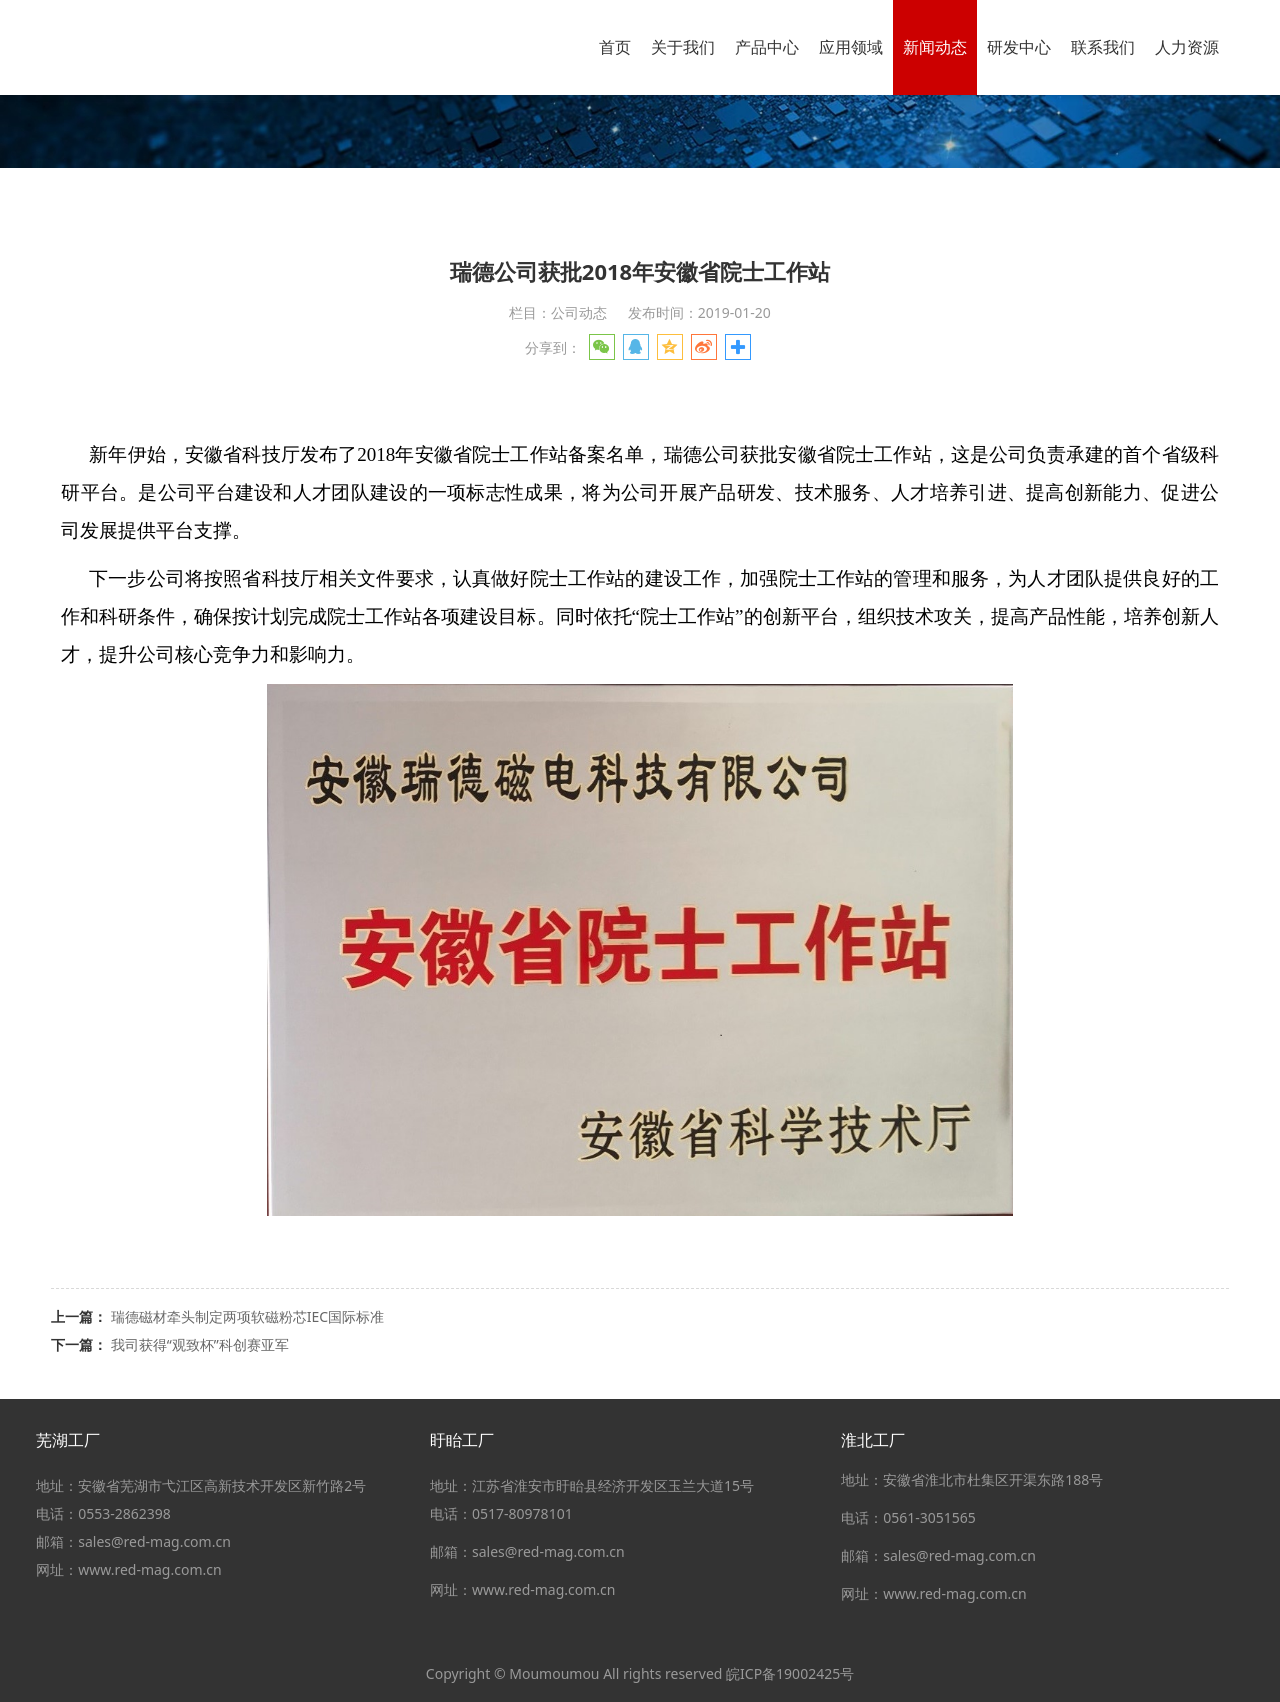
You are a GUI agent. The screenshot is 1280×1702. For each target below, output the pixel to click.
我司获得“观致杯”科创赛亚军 (200, 1344)
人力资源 (1187, 47)
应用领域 (851, 47)
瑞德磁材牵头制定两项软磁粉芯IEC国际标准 (247, 1316)
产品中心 (767, 47)
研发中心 (1019, 47)
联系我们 (1103, 47)
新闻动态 (935, 47)
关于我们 (683, 47)
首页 (615, 47)
